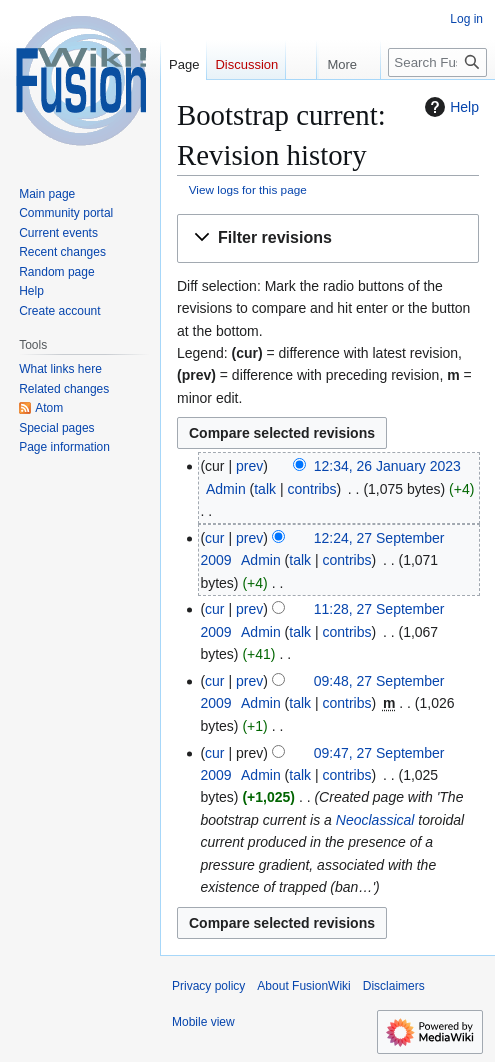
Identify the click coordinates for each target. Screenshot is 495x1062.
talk (265, 489)
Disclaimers (394, 986)
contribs (311, 489)
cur (214, 538)
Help (449, 107)
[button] (328, 238)
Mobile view (203, 1022)
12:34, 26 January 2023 (387, 466)
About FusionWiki (303, 986)
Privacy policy (208, 986)
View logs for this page (248, 189)
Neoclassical (375, 820)
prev (249, 466)
